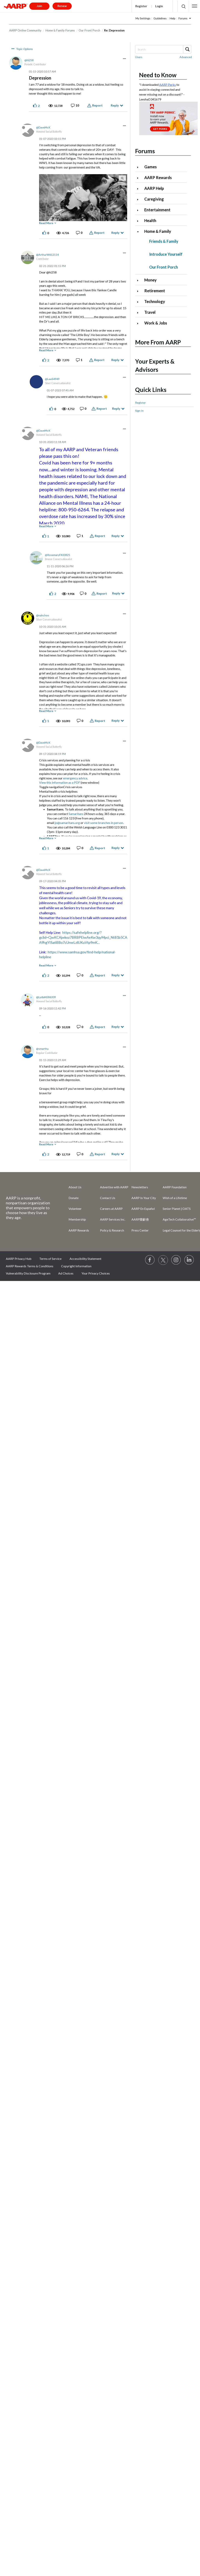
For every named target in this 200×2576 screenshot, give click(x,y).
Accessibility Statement (85, 1258)
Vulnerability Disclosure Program (28, 1273)
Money (150, 280)
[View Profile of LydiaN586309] (46, 997)
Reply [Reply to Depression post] (115, 105)
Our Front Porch (89, 30)
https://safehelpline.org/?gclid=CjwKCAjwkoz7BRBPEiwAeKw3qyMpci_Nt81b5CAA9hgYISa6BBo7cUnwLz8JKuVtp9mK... (83, 937)
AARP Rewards (158, 177)
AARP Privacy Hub (18, 1258)
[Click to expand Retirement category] (139, 291)
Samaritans (76, 814)
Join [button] (39, 6)
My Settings (143, 18)
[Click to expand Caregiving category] (139, 199)
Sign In (139, 410)
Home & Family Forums (60, 30)
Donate (74, 1198)
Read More (46, 223)
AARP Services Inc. (112, 1219)
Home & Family (157, 231)
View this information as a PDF (59, 782)
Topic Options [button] (24, 49)
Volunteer (75, 1208)
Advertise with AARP (114, 1187)
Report (97, 105)
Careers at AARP (111, 1208)
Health (150, 220)
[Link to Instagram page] (176, 1260)
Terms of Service (50, 1258)
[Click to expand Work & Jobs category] (139, 323)
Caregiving (154, 199)
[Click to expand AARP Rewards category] (139, 178)
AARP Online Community (25, 30)
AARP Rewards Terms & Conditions (29, 1266)
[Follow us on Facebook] (150, 1260)
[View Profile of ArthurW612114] (47, 254)
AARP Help (154, 188)
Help (172, 18)
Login (159, 6)
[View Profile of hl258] (29, 60)
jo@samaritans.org (67, 823)
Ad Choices (65, 1273)
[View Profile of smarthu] (42, 1048)
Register (141, 6)
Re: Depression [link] (114, 30)
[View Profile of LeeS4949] (52, 379)
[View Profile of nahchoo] (42, 615)
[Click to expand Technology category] (139, 302)
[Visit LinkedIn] (189, 1260)
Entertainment (157, 209)
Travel (149, 312)
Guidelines (160, 18)
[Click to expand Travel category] (139, 312)
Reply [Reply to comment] (115, 232)
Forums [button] (183, 18)
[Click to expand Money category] (139, 280)
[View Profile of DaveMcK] (43, 127)
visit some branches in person (103, 823)
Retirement (154, 290)
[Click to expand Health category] (139, 221)
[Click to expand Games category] (139, 167)
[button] (194, 6)
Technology (154, 301)
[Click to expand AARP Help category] (139, 188)
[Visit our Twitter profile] (163, 1260)
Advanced (185, 57)
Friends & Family (163, 241)
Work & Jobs (155, 323)
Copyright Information (76, 1266)
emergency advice (75, 778)
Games (150, 166)
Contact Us (107, 1198)
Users (138, 57)
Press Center (140, 1230)
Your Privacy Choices (95, 1273)
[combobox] (163, 49)
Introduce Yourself (165, 254)
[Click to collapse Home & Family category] (139, 231)
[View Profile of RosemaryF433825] (57, 555)
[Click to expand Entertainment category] (139, 210)
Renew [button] (62, 6)
